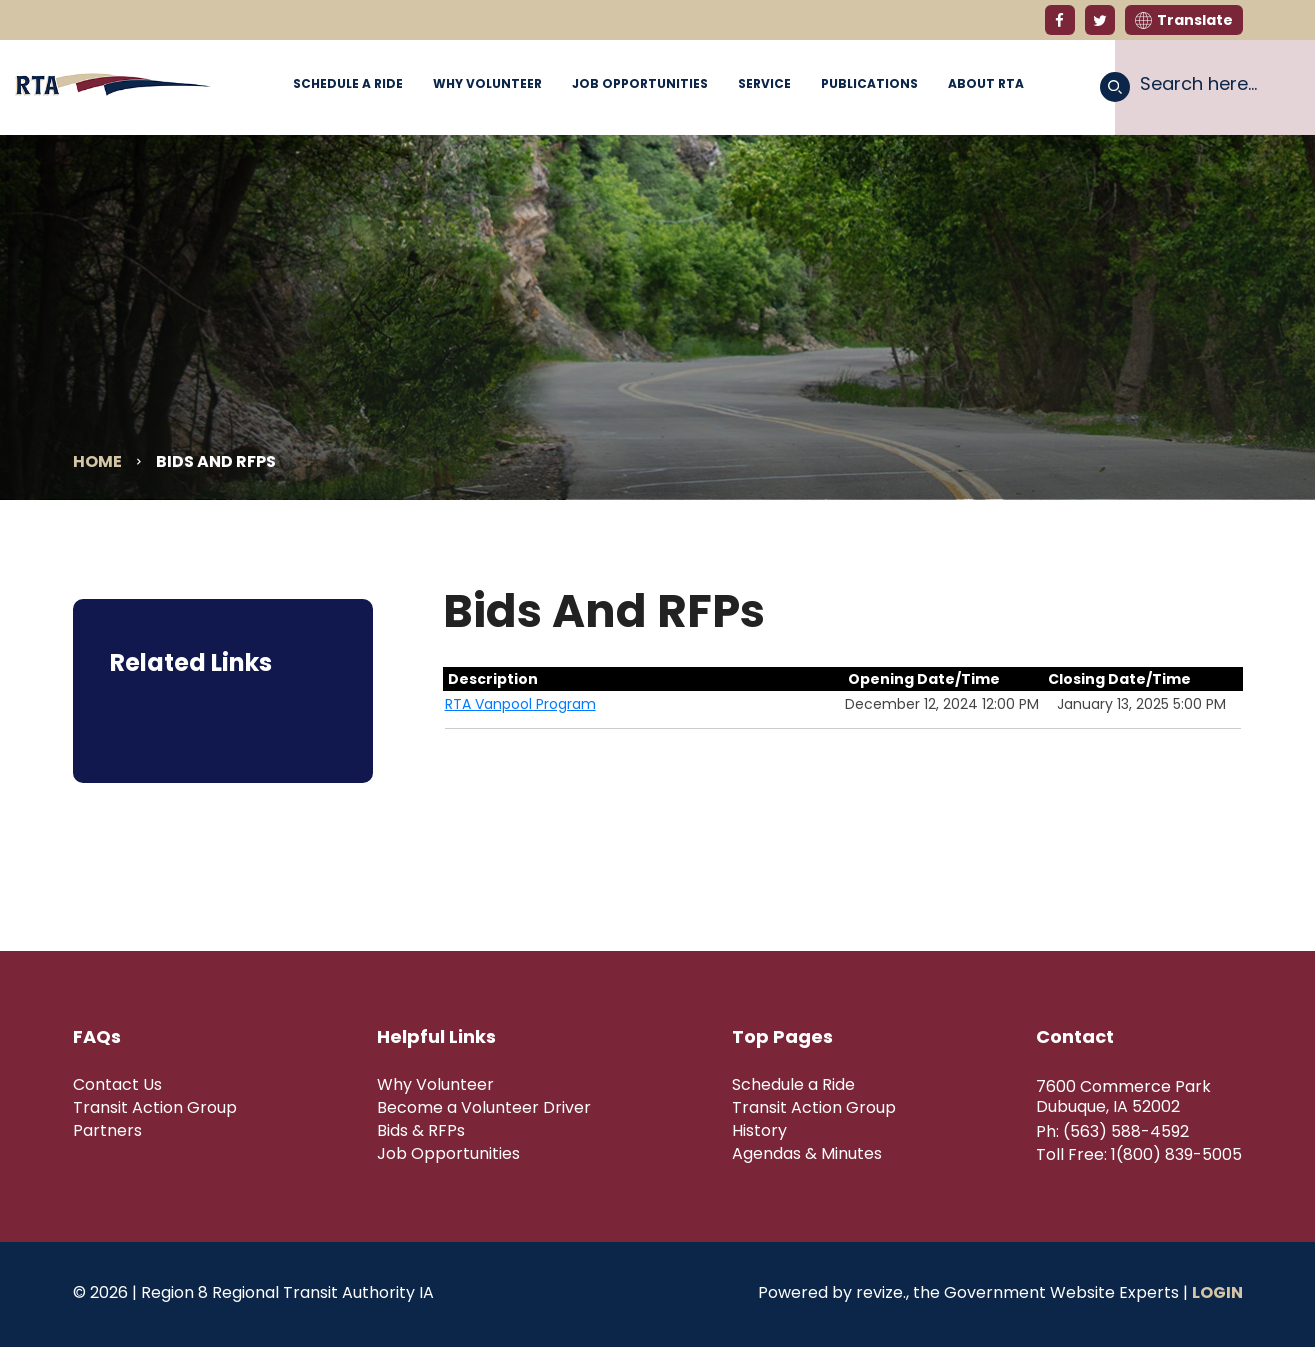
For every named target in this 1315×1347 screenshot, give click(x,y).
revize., (882, 1292)
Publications (869, 83)
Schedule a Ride (348, 83)
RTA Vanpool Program (520, 704)
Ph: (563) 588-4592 (1112, 1132)
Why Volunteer (487, 83)
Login (1217, 1292)
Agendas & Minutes (807, 1154)
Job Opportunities (640, 83)
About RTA (986, 83)
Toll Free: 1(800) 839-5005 (1139, 1155)
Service (764, 83)
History (759, 1131)
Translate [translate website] (1184, 20)
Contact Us (117, 1085)
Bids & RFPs (421, 1131)
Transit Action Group (155, 1108)
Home (97, 461)
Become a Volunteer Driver (484, 1108)
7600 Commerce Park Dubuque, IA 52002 (1123, 1097)
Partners (107, 1131)
